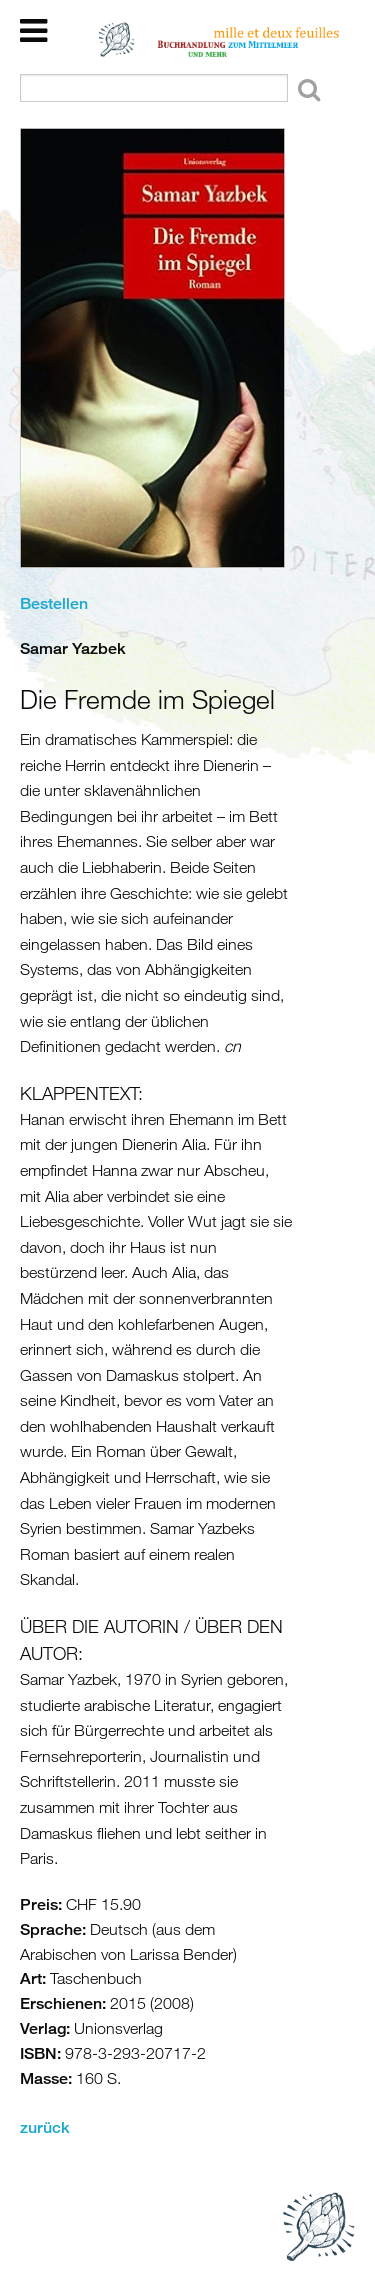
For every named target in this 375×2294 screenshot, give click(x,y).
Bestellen (54, 603)
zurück (45, 2127)
